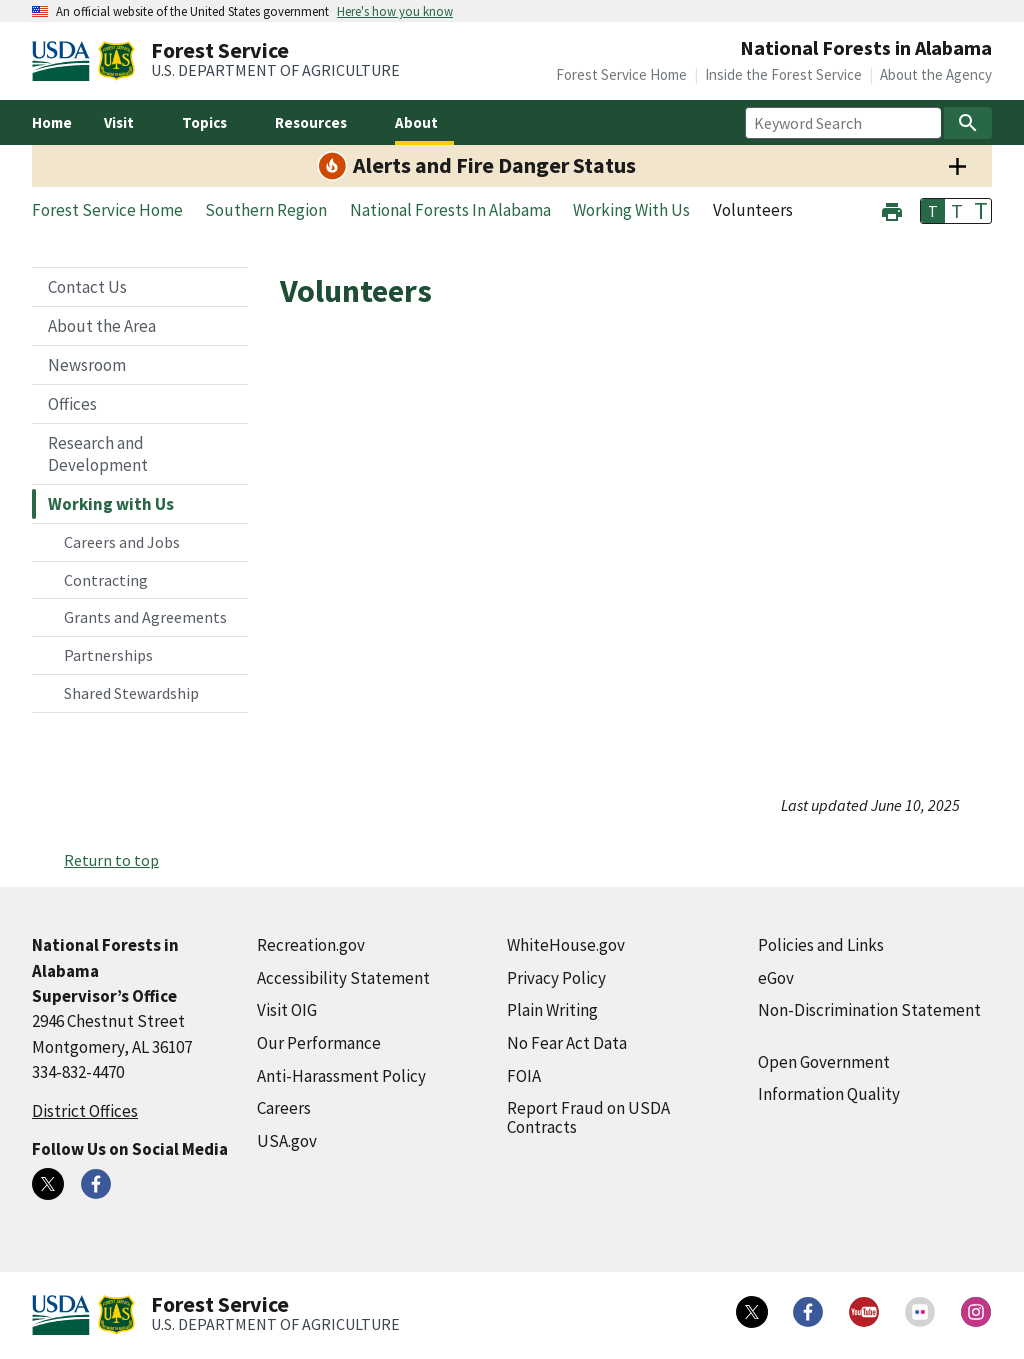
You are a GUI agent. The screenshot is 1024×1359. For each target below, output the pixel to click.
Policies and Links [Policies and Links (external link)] (821, 945)
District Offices (85, 1111)
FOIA (524, 1076)
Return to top (111, 860)
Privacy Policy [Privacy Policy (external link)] (556, 978)
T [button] (933, 211)
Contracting (106, 580)
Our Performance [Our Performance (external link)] (319, 1043)
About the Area (102, 326)
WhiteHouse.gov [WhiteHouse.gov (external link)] (566, 945)
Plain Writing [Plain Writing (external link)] (552, 1010)
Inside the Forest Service (783, 74)
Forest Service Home (621, 74)
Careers (284, 1108)
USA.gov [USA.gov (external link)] (287, 1141)
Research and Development (98, 454)
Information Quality (829, 1094)
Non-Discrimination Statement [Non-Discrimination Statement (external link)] (869, 1010)
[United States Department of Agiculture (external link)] (65, 61)
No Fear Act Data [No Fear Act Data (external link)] (567, 1043)
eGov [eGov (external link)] (776, 978)
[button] (892, 209)
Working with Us (111, 504)
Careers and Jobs (122, 542)
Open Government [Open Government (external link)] (824, 1062)
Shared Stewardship (131, 693)
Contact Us (87, 287)
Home (52, 122)
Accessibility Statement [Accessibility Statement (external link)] (343, 978)
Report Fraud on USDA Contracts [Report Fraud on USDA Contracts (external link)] (588, 1117)
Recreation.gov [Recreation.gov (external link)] (311, 945)
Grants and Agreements (145, 617)
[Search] (968, 123)
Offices (72, 404)
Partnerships (108, 655)
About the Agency (936, 74)
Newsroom (87, 365)
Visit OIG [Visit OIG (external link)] (287, 1010)
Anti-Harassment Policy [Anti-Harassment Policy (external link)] (341, 1076)
